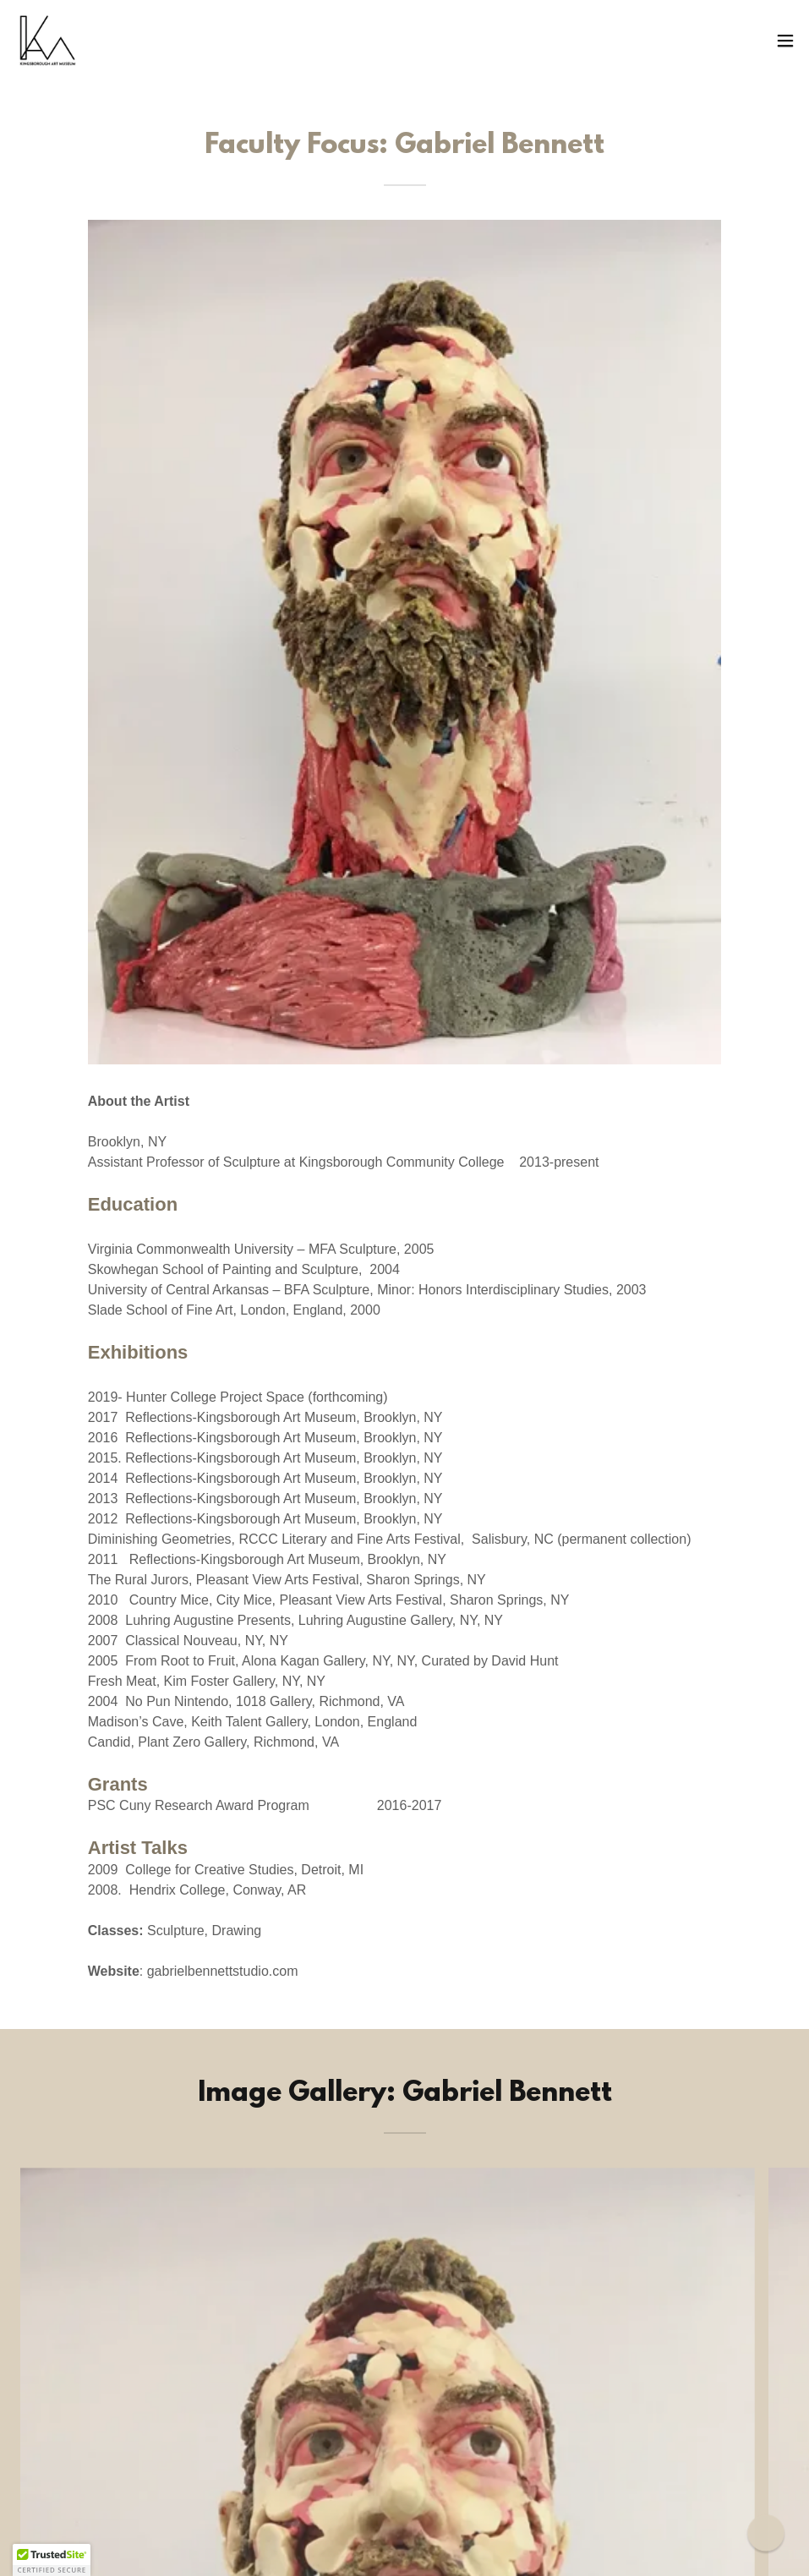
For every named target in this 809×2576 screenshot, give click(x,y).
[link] (47, 40)
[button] (785, 40)
